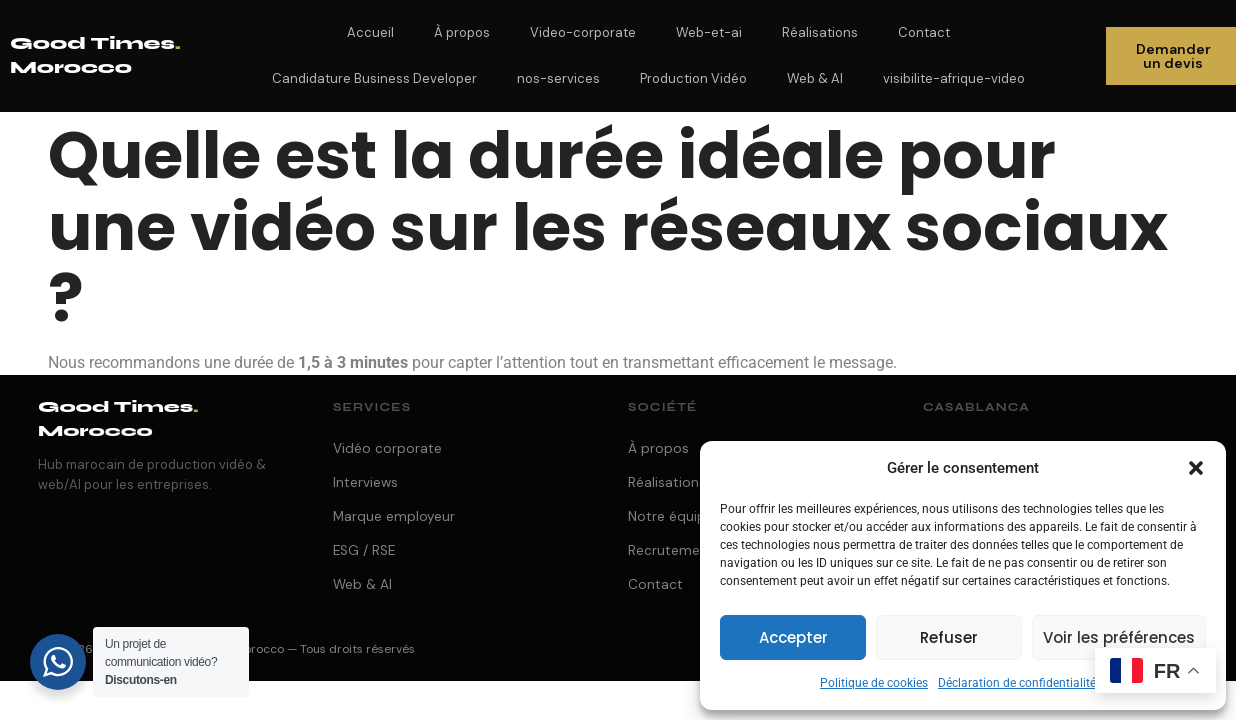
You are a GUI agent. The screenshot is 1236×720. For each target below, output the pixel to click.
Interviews (365, 482)
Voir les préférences (1119, 637)
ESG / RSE (364, 550)
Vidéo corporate (387, 448)
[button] (1196, 468)
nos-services (558, 78)
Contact (924, 32)
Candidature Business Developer (374, 78)
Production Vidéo (693, 78)
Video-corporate (583, 32)
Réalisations (820, 32)
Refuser (949, 637)
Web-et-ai (709, 32)
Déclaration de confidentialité (1017, 683)
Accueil (370, 32)
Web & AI (815, 78)
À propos (462, 32)
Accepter (793, 637)
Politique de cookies (874, 683)
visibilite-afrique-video (954, 78)
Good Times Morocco (118, 418)
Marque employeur (394, 516)
